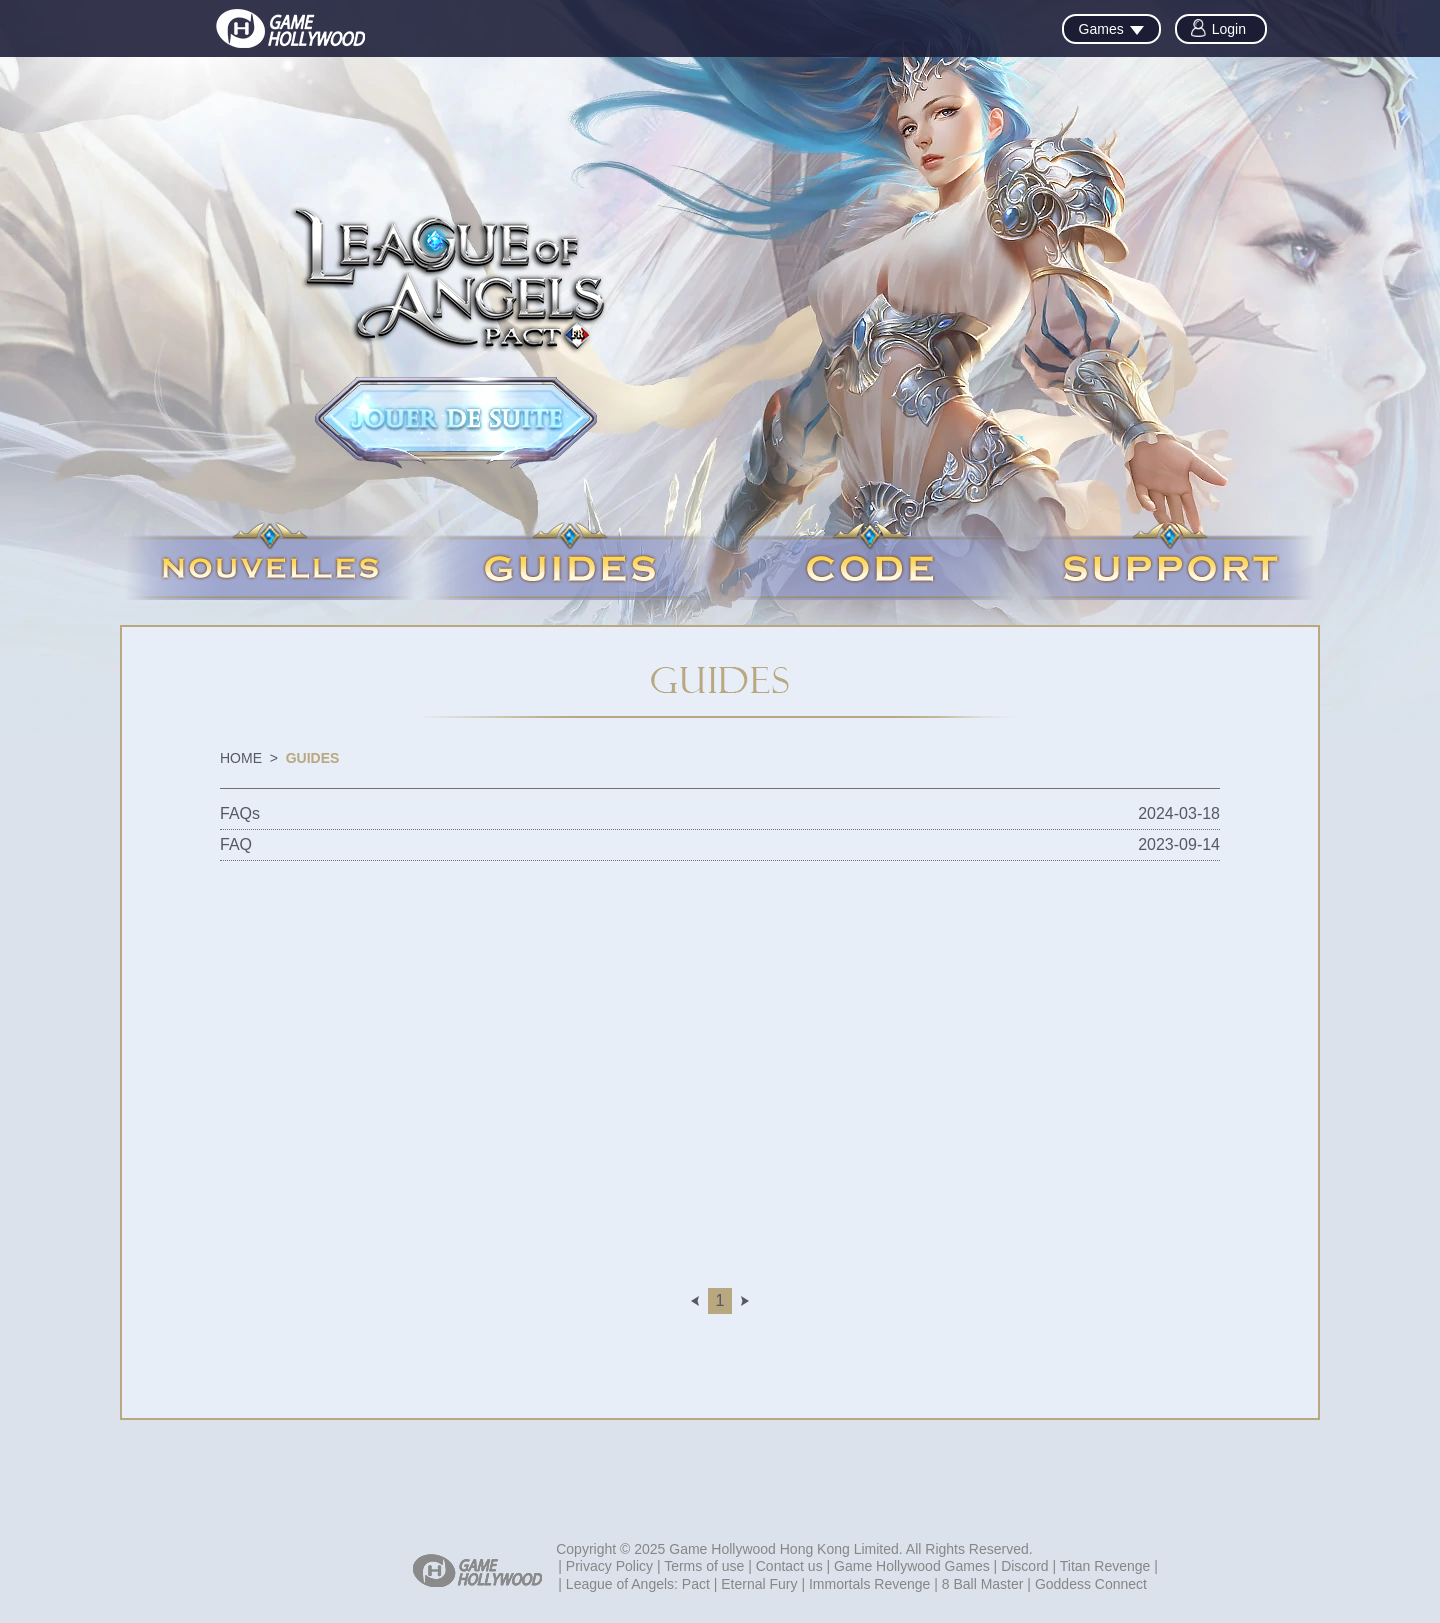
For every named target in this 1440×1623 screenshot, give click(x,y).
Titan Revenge (1105, 1566)
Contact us (789, 1566)
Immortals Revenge (869, 1584)
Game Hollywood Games (912, 1566)
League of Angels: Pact (638, 1584)
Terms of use (704, 1566)
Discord (1024, 1566)
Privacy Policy (609, 1566)
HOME (241, 758)
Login (1229, 29)
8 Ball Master (983, 1584)
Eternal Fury (759, 1584)
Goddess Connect (1091, 1584)
